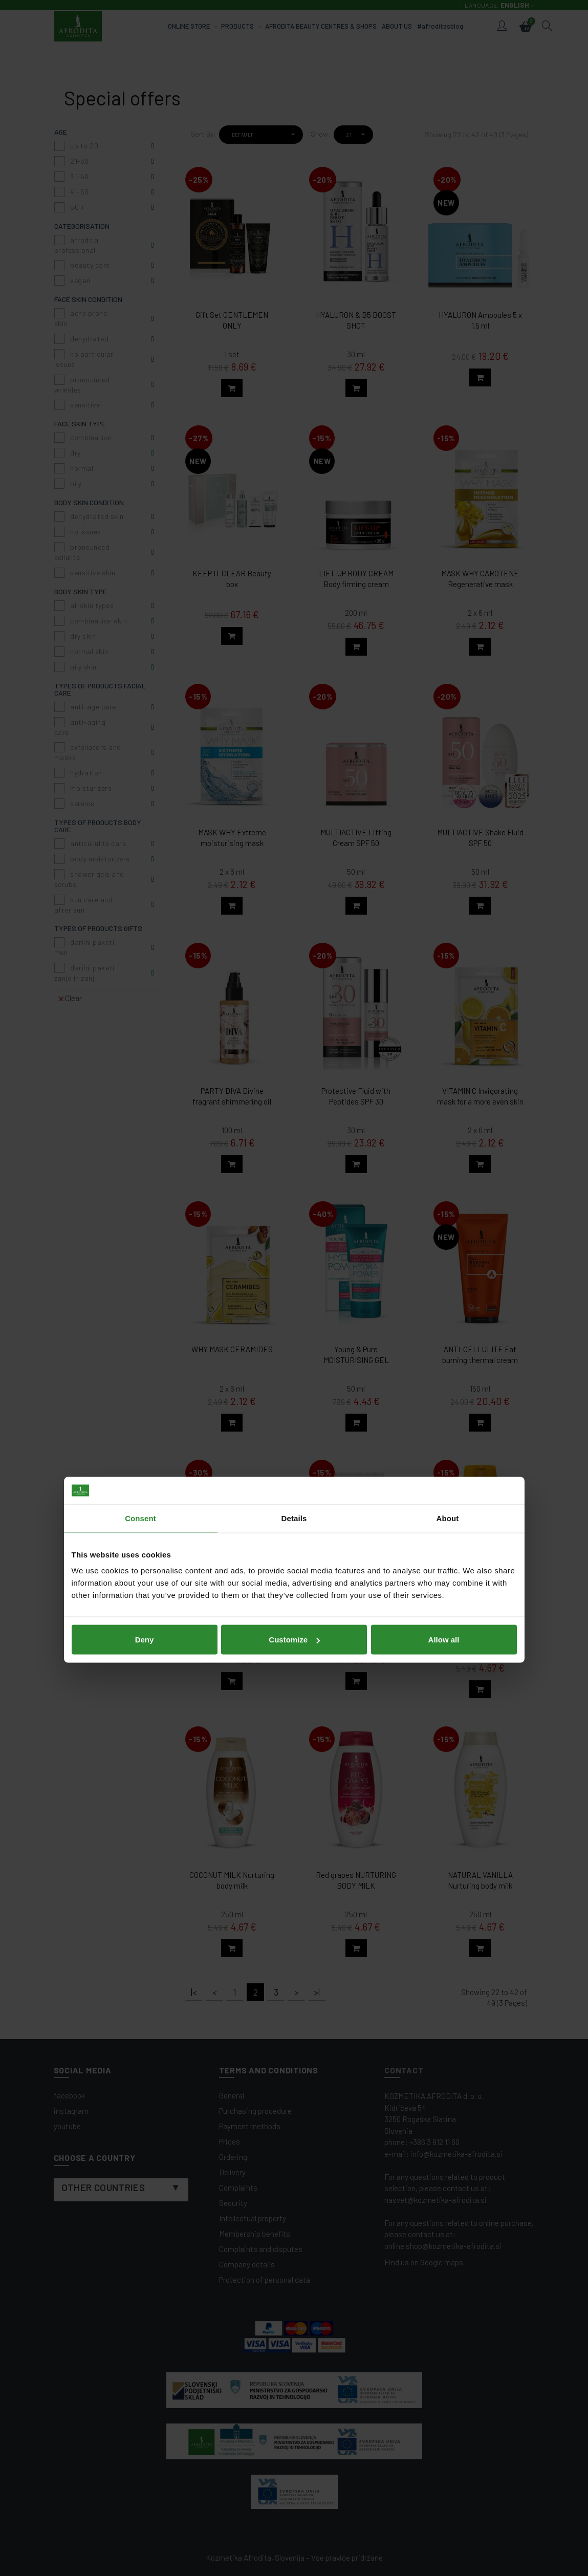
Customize (294, 1357)
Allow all (444, 1357)
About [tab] (448, 1235)
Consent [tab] (140, 1235)
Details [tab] (294, 1235)
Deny (144, 1357)
